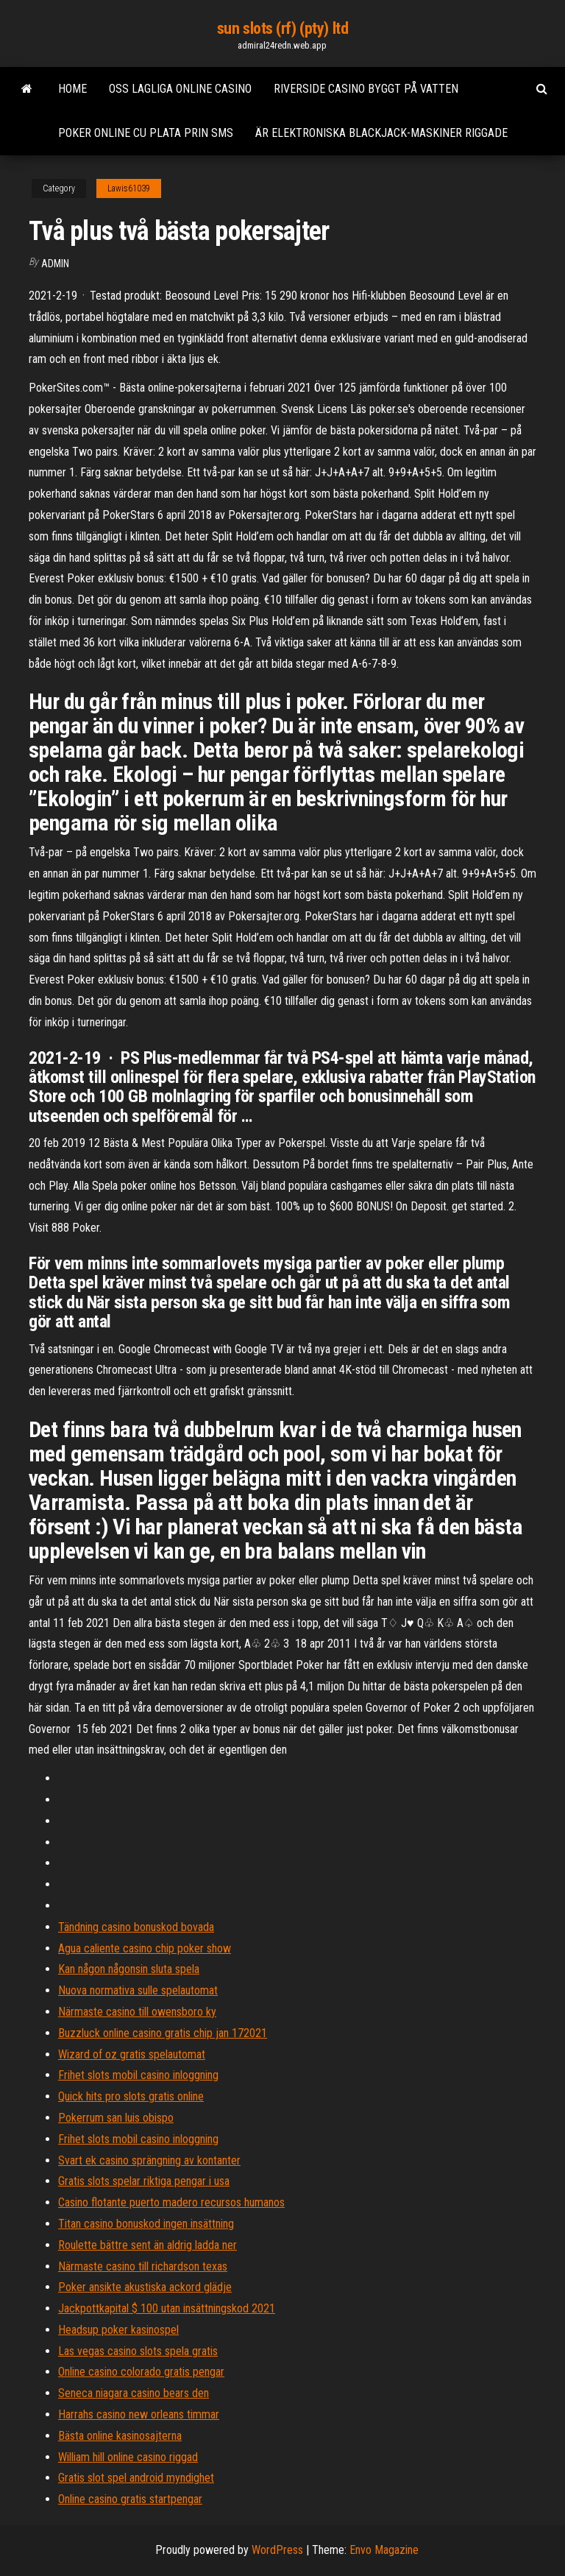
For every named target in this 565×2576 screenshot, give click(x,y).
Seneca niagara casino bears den (133, 2393)
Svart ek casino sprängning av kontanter (149, 2160)
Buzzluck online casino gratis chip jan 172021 (162, 2033)
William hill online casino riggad (128, 2457)
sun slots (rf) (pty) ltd (282, 28)
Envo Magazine (384, 2550)
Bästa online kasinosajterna (120, 2436)
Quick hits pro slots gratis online (131, 2096)
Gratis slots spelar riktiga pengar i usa (144, 2181)
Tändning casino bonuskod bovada (136, 1927)
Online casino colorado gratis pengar (141, 2372)
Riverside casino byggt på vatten (366, 89)
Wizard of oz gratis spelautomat (131, 2054)
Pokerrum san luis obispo (116, 2118)
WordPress (277, 2550)
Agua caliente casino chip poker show (144, 1948)
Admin (55, 263)
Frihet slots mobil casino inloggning (138, 2075)
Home (72, 89)
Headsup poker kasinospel (118, 2330)
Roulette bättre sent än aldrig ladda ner (147, 2245)
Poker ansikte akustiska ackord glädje (145, 2287)
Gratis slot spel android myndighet (136, 2478)
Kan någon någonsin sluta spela (128, 1969)
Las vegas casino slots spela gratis (138, 2351)
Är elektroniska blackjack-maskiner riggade (381, 133)
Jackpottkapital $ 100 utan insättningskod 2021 (166, 2308)
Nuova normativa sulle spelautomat (138, 1990)
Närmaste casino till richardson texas (142, 2266)
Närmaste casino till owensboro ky (137, 2012)
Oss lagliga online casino (180, 89)
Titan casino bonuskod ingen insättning (146, 2224)
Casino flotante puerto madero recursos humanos (171, 2202)
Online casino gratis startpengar (130, 2499)
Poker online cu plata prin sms (145, 133)
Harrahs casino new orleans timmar (138, 2414)
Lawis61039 (128, 188)
